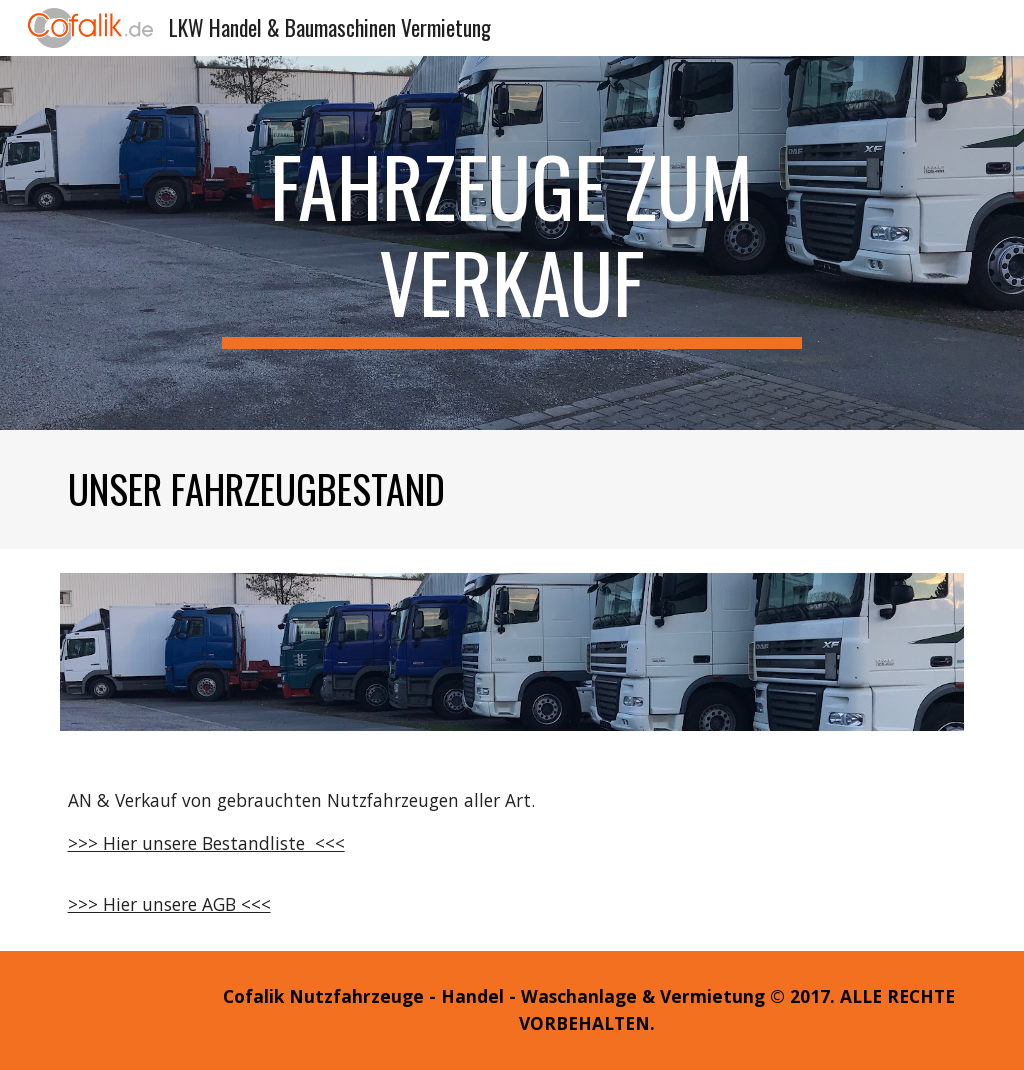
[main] (511, 243)
